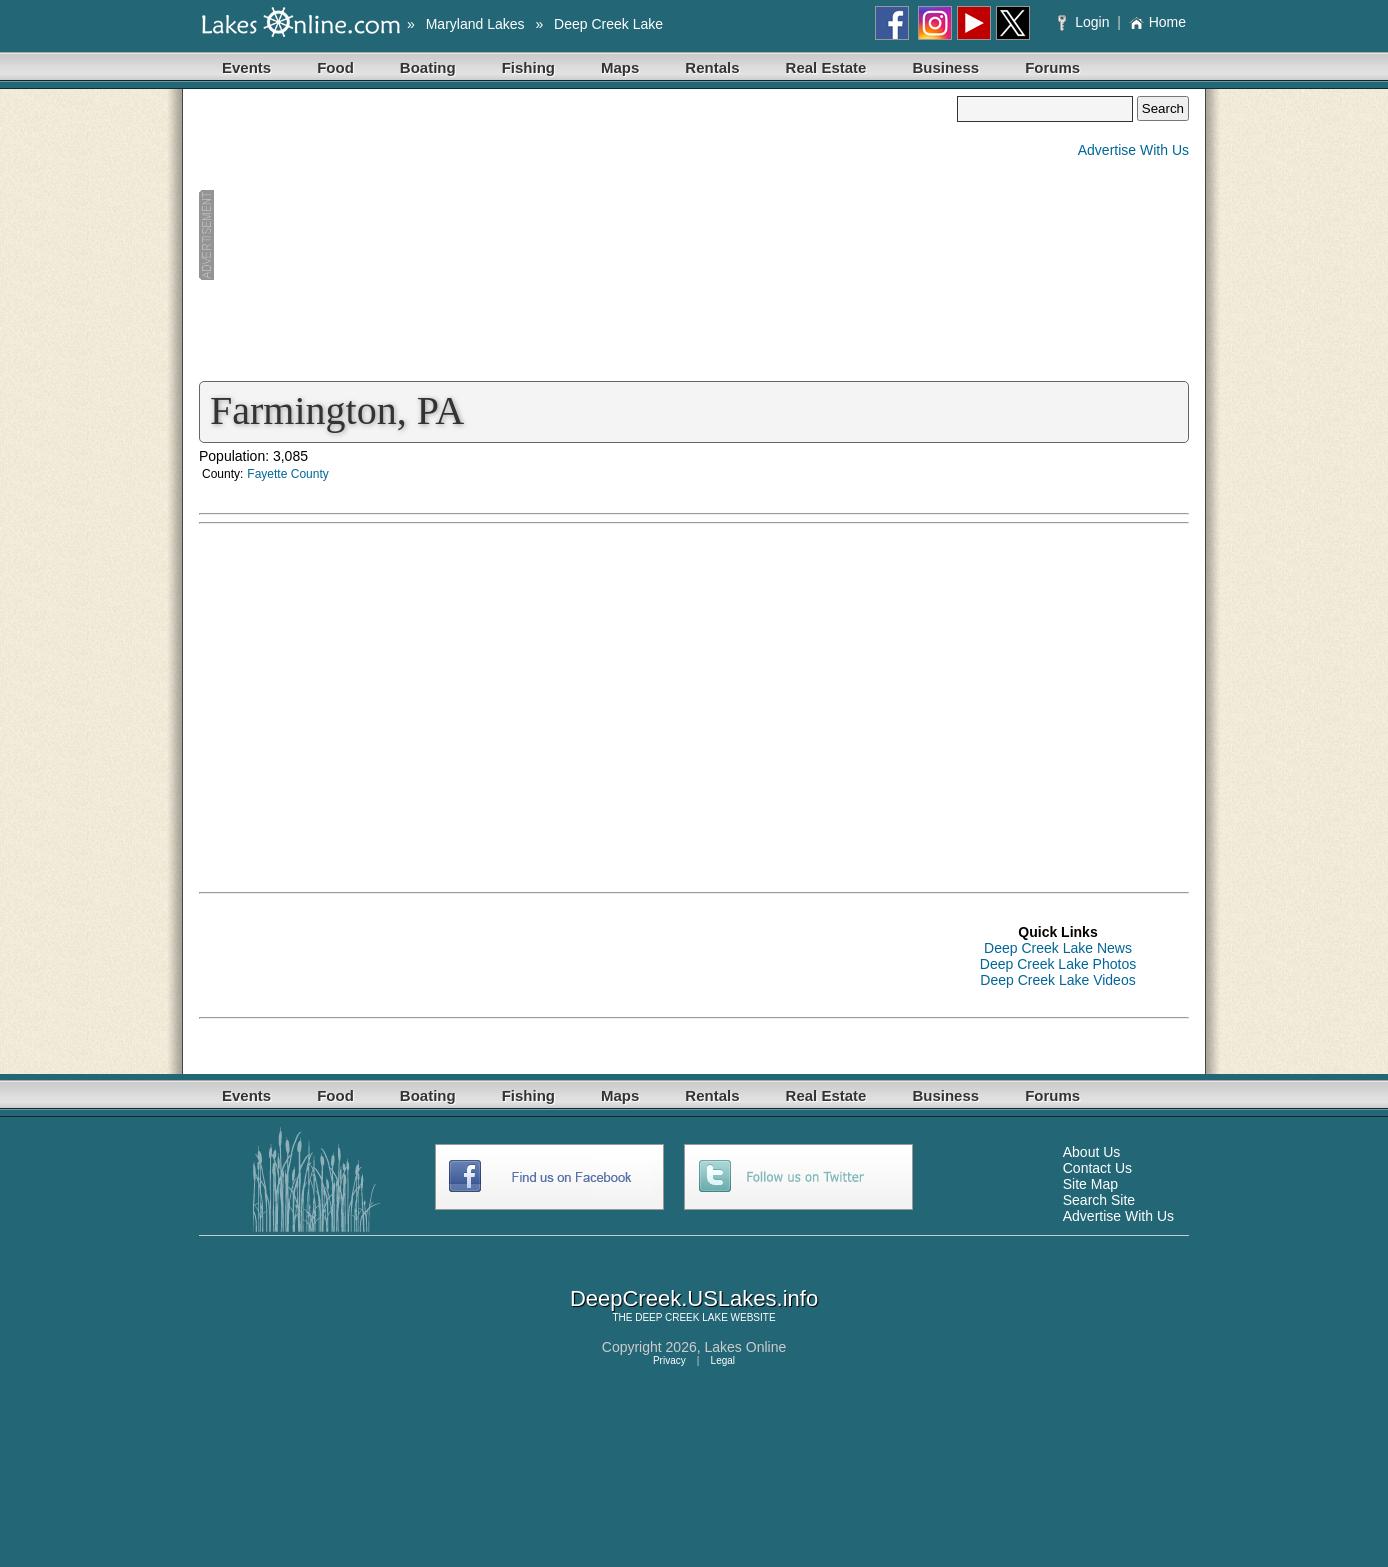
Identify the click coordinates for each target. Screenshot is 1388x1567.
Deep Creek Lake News (1058, 948)
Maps (620, 67)
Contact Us (1097, 1168)
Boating (428, 67)
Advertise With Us (1133, 150)
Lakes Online (746, 1347)
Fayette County (287, 474)
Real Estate (826, 67)
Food (335, 67)
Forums (1052, 67)
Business (945, 67)
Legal (723, 1360)
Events (246, 67)
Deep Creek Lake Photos (1058, 964)
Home (1157, 22)
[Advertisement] (578, 236)
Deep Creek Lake (608, 24)
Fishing (528, 67)
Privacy (669, 1360)
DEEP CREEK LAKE (681, 1317)
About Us (1092, 1152)
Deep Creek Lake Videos (1057, 980)
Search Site (1099, 1200)
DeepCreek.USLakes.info (694, 1298)
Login (1085, 22)
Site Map (1090, 1184)
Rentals (712, 67)
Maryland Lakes (475, 24)
